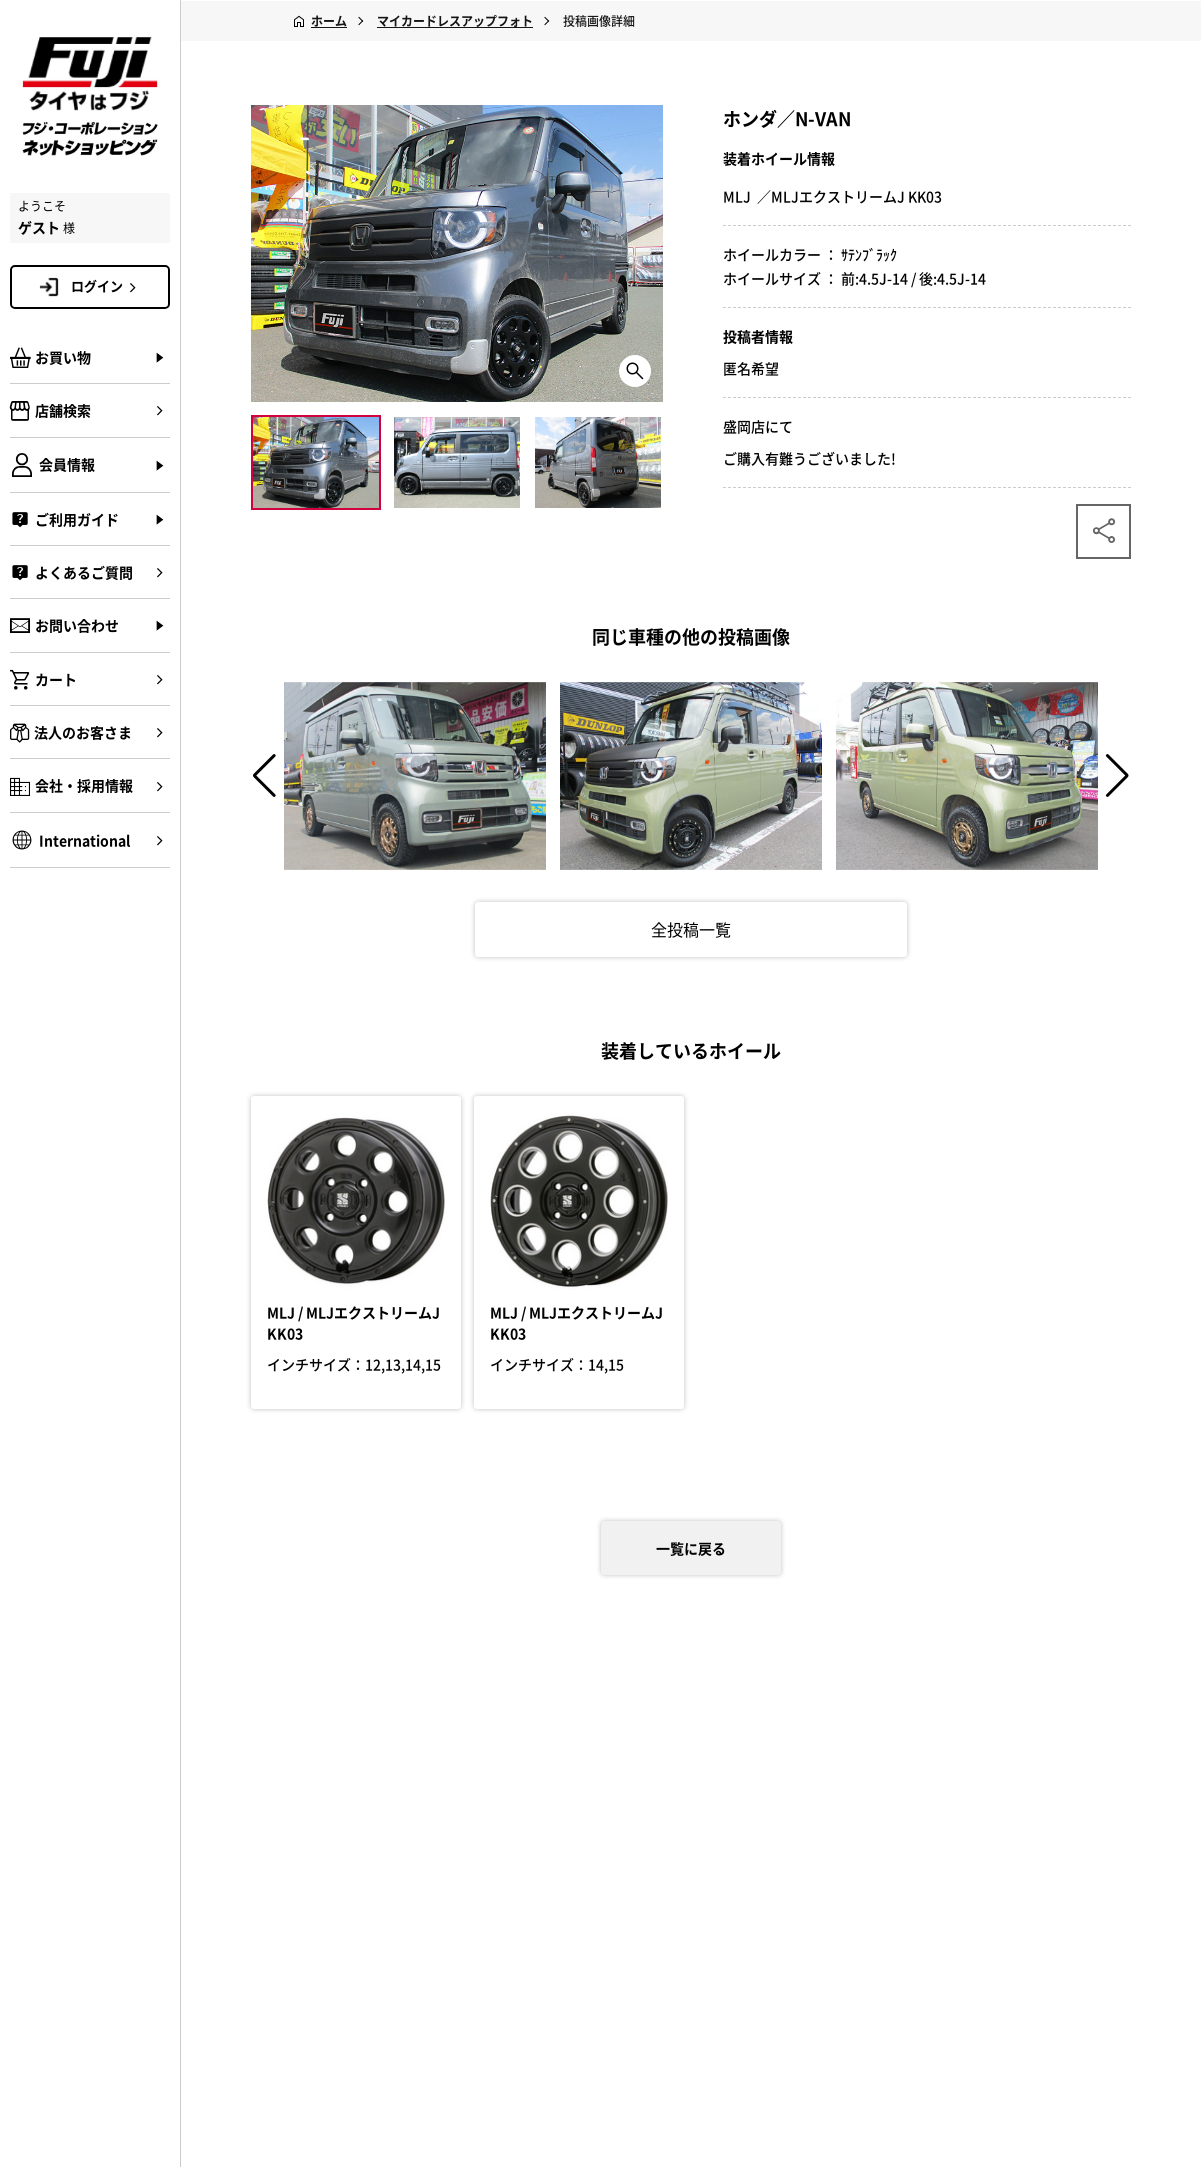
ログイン (107, 286)
